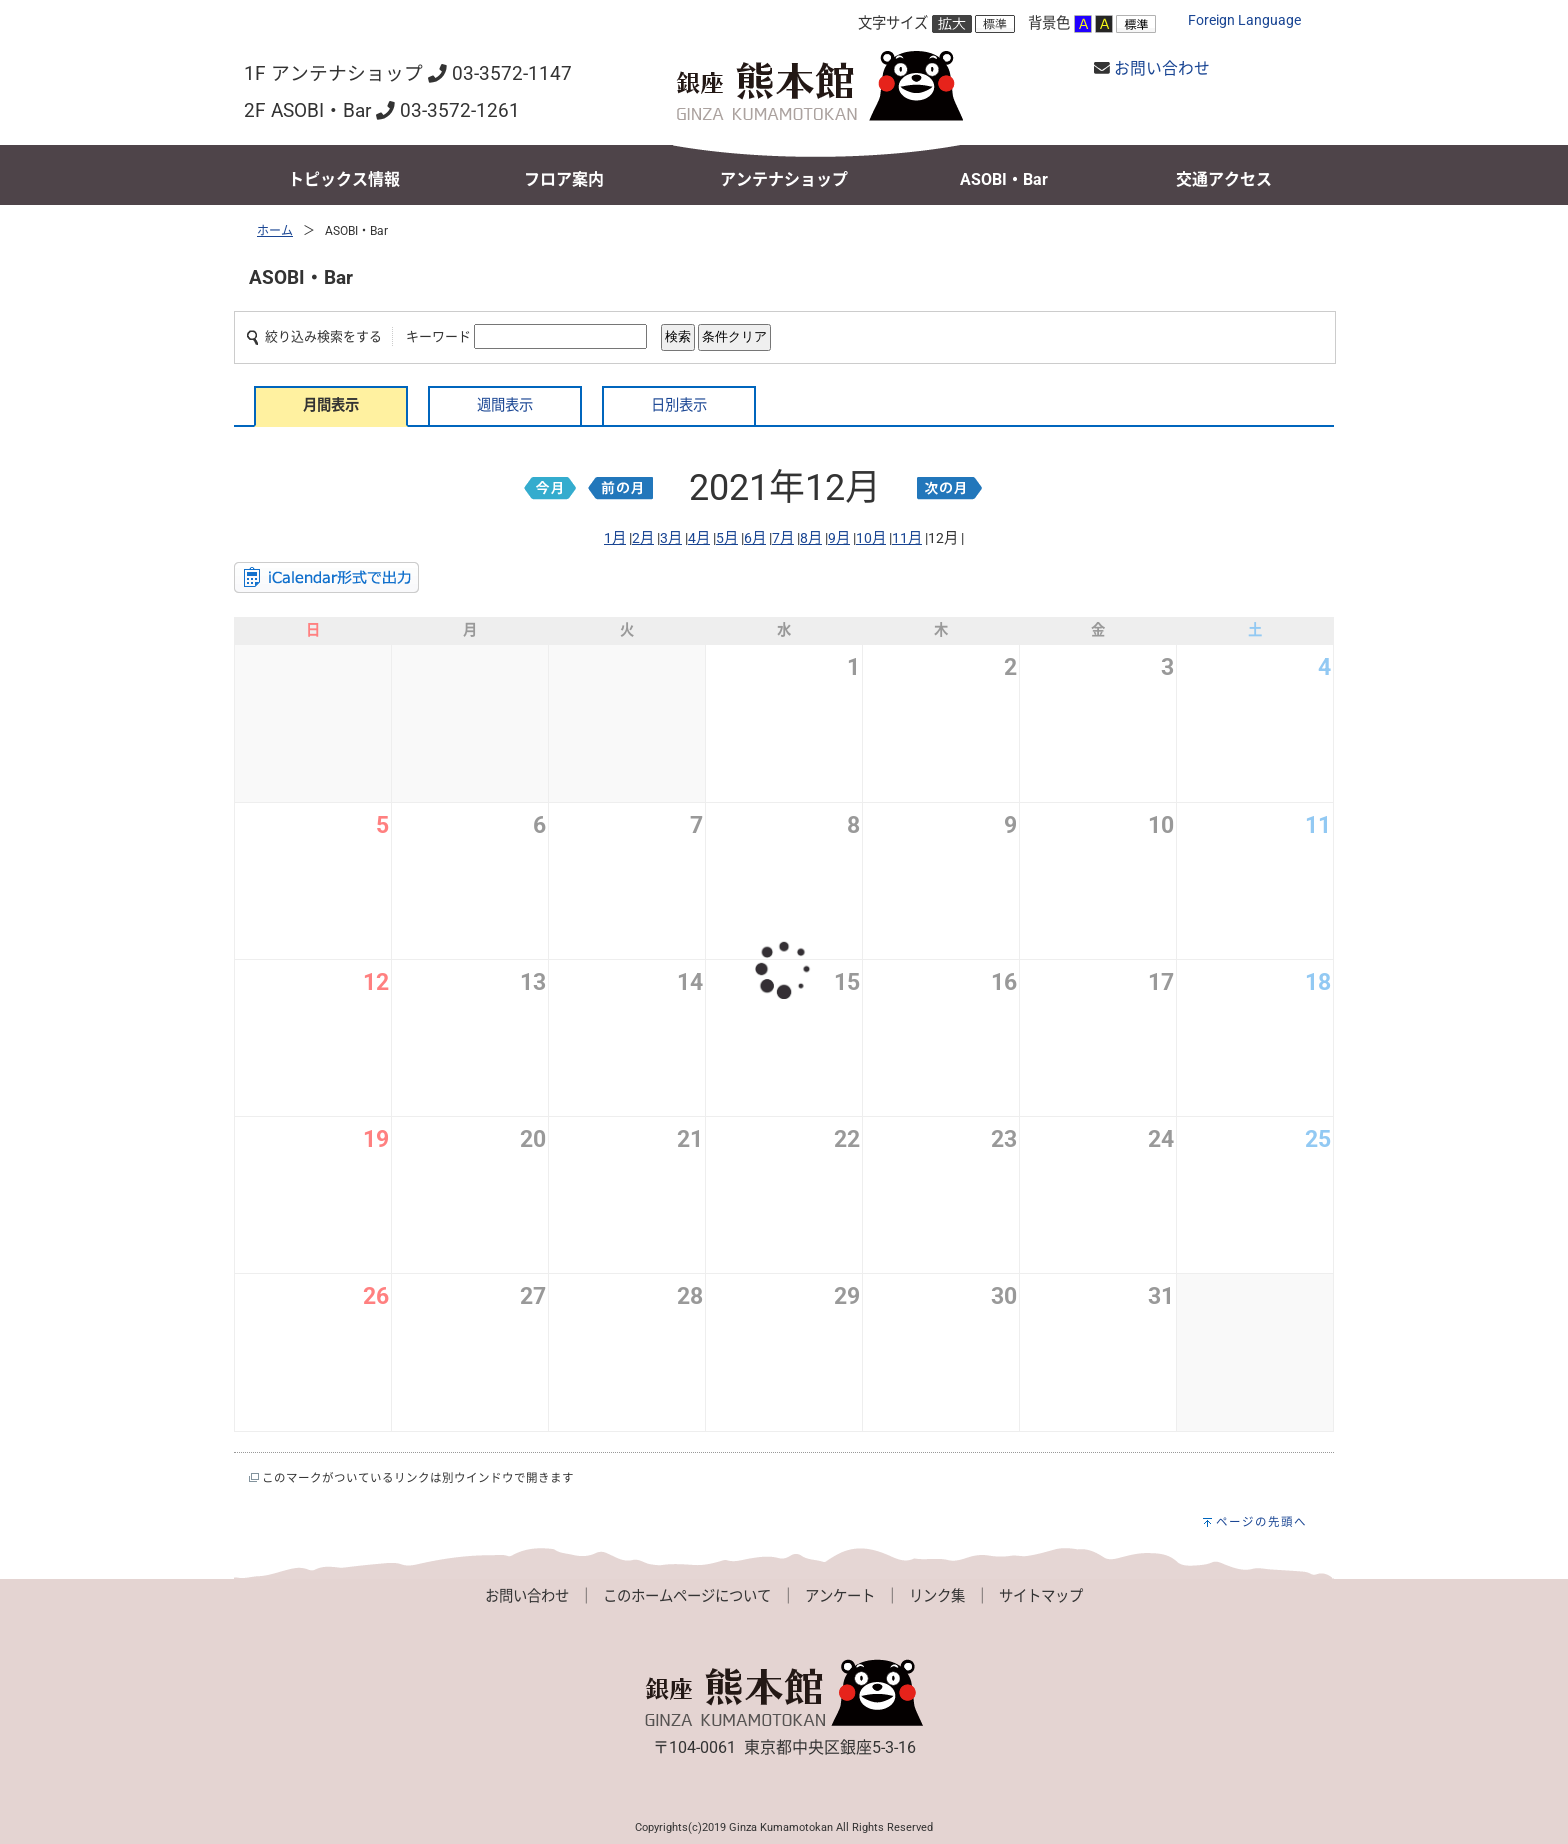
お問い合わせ (1162, 68)
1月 (615, 538)
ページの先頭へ (1261, 1522)
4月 (699, 538)
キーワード (438, 336)
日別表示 (679, 405)
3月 (671, 538)
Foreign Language (1244, 20)
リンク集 (937, 1596)
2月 (643, 538)
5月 (727, 538)
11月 (907, 538)
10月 (871, 538)
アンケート (840, 1596)
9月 (839, 538)
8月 (811, 538)
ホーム (275, 231)
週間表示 (505, 405)
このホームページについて (687, 1596)
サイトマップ (1041, 1596)
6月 (755, 538)
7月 (783, 538)
